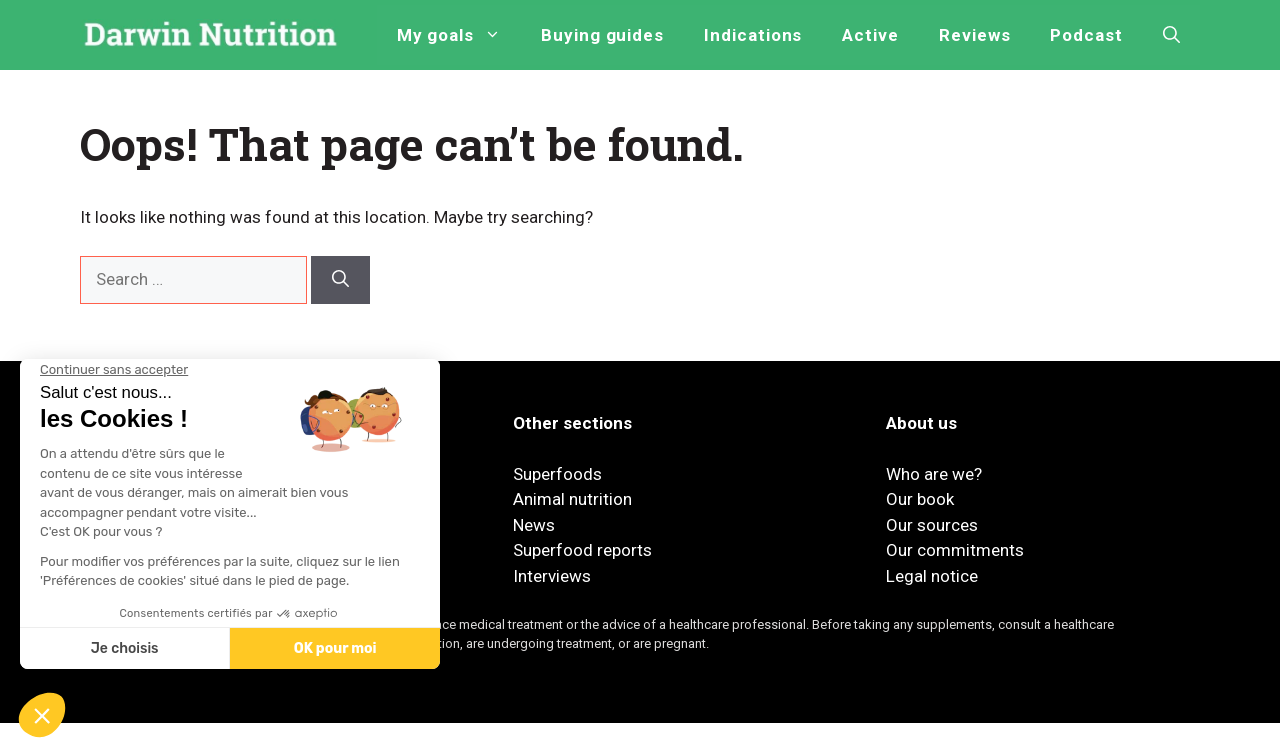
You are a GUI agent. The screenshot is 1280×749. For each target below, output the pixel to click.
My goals (459, 35)
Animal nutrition (572, 499)
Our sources (932, 525)
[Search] (340, 280)
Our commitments (955, 550)
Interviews (552, 576)
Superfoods (557, 474)
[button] (1171, 35)
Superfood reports (582, 550)
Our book (920, 499)
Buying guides (602, 35)
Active (870, 35)
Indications (753, 35)
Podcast (1086, 35)
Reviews (975, 35)
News (534, 525)
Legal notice (932, 576)
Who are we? (934, 474)
